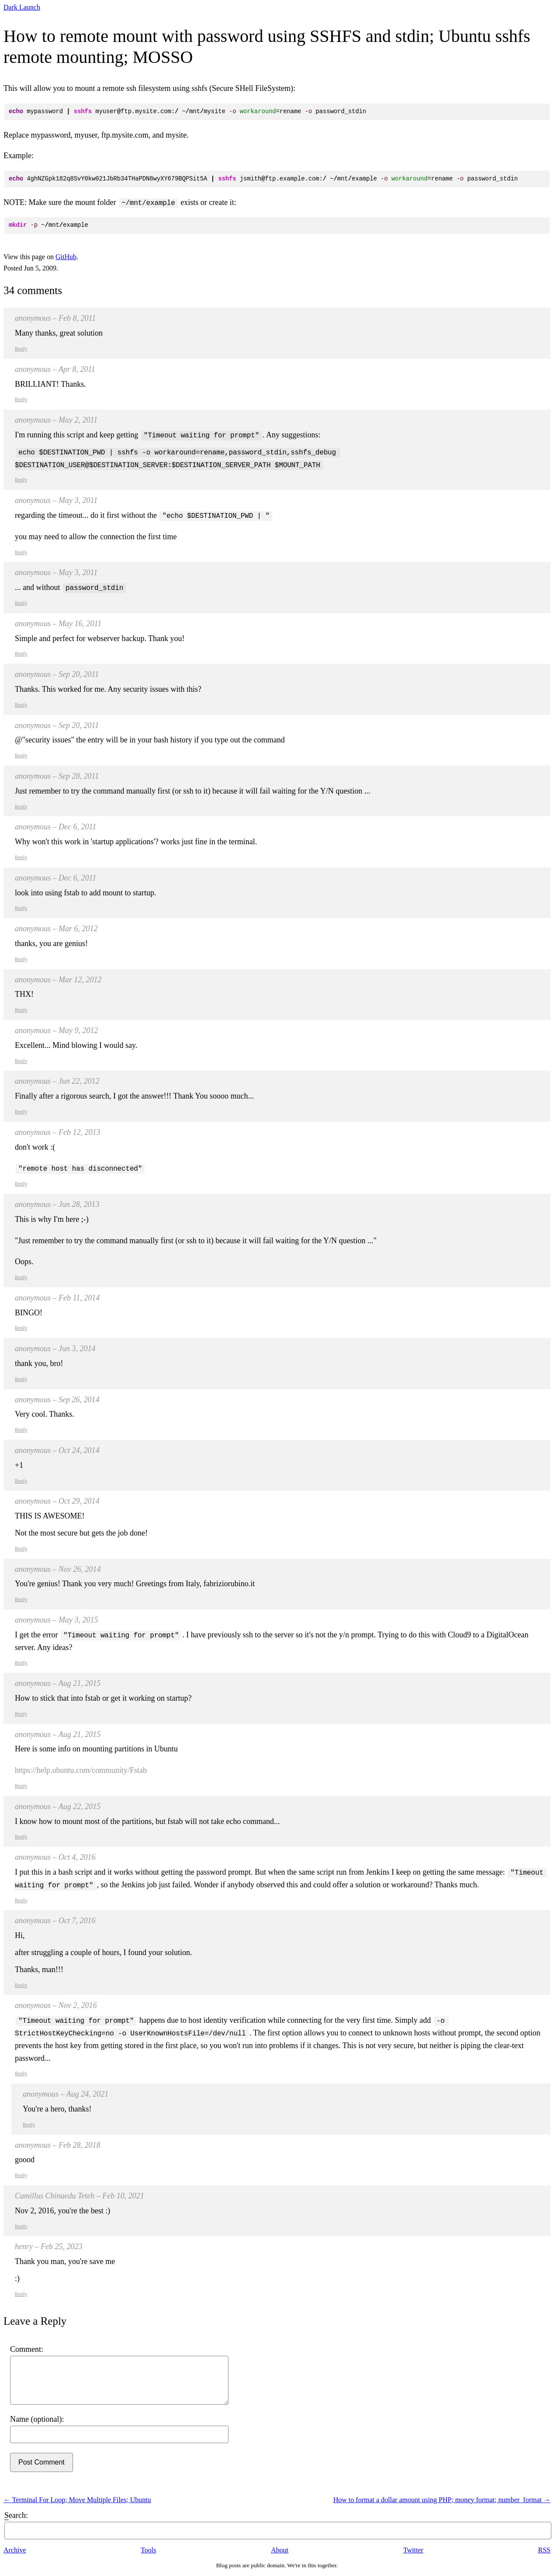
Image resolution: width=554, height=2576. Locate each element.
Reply (21, 349)
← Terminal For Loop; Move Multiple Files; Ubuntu (77, 2499)
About (279, 2550)
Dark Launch (21, 7)
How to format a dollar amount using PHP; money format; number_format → (442, 2499)
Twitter (413, 2550)
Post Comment (41, 2462)
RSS (544, 2550)
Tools (148, 2550)
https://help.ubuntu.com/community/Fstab (81, 1770)
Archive (14, 2550)
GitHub (65, 256)
